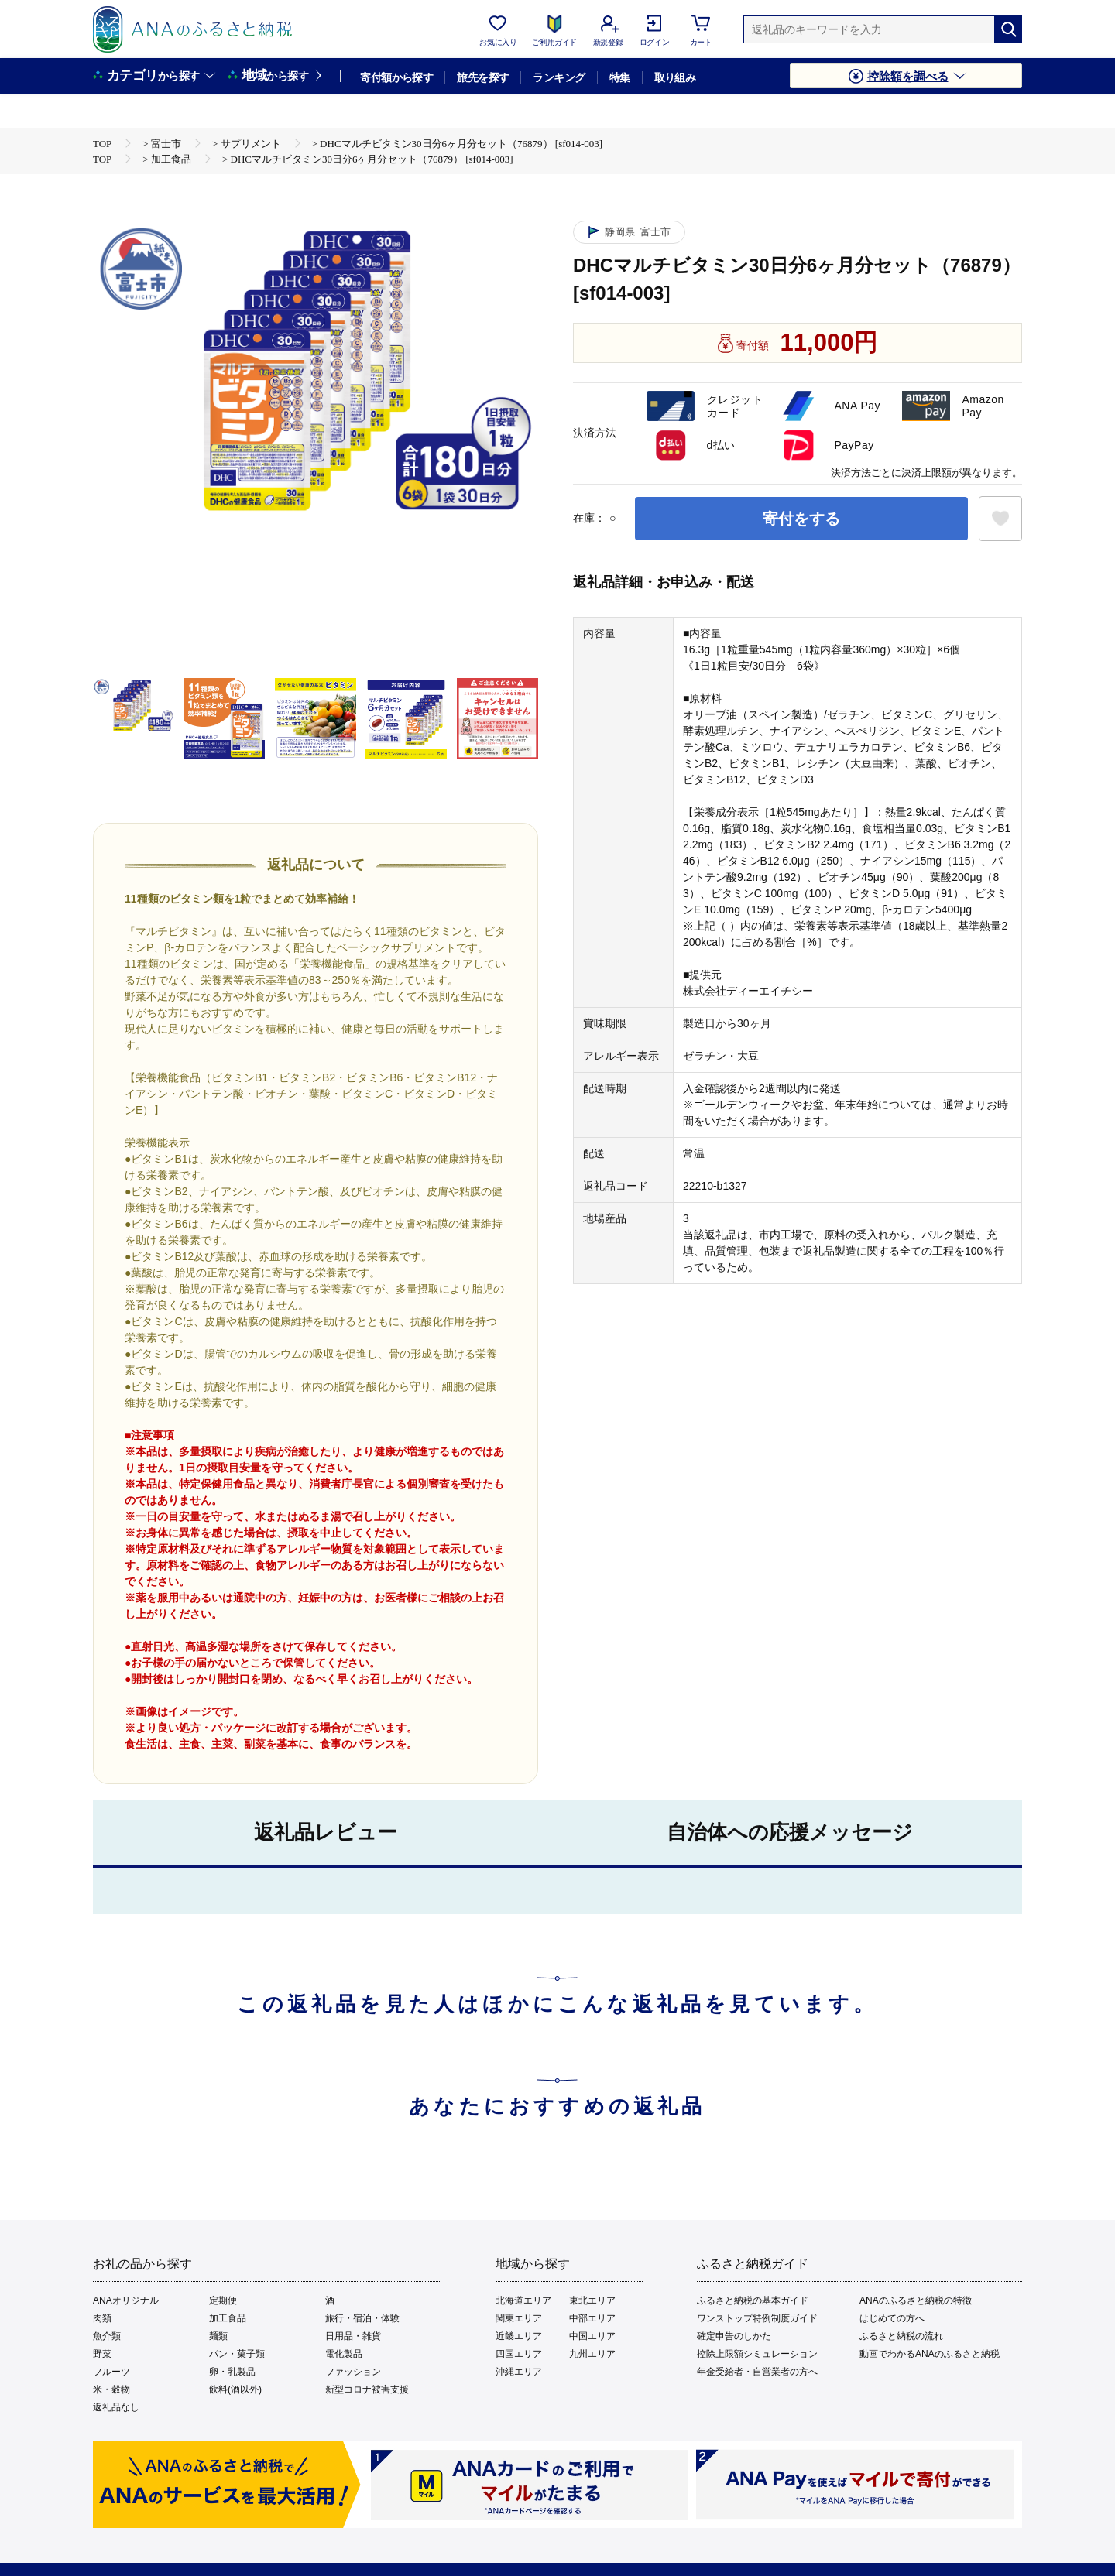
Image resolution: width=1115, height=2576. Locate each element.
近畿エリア (519, 2336)
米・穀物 (111, 2389)
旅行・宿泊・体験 (362, 2318)
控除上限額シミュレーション (757, 2353)
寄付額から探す (396, 77)
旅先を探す (483, 77)
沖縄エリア (519, 2371)
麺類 (218, 2336)
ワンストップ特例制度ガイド (757, 2318)
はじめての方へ (892, 2318)
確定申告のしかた (734, 2336)
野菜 (102, 2353)
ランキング (559, 77)
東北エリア (592, 2300)
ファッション (353, 2371)
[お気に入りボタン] (1000, 518)
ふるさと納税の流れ (901, 2336)
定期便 (223, 2300)
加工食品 (227, 2318)
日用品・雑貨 (353, 2336)
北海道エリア (523, 2300)
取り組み (675, 77)
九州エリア (592, 2353)
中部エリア (592, 2318)
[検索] (1008, 29)
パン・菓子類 (237, 2353)
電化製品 (343, 2353)
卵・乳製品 (232, 2371)
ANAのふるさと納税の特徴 (915, 2300)
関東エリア (519, 2318)
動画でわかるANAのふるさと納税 (929, 2353)
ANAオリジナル (126, 2300)
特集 (619, 77)
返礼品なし (116, 2407)
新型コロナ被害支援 (367, 2389)
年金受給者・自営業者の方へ (757, 2371)
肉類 (102, 2318)
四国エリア (519, 2353)
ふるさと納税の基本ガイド (752, 2300)
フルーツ (111, 2371)
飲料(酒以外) (235, 2389)
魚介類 (107, 2336)
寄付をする (801, 518)
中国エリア (592, 2336)
